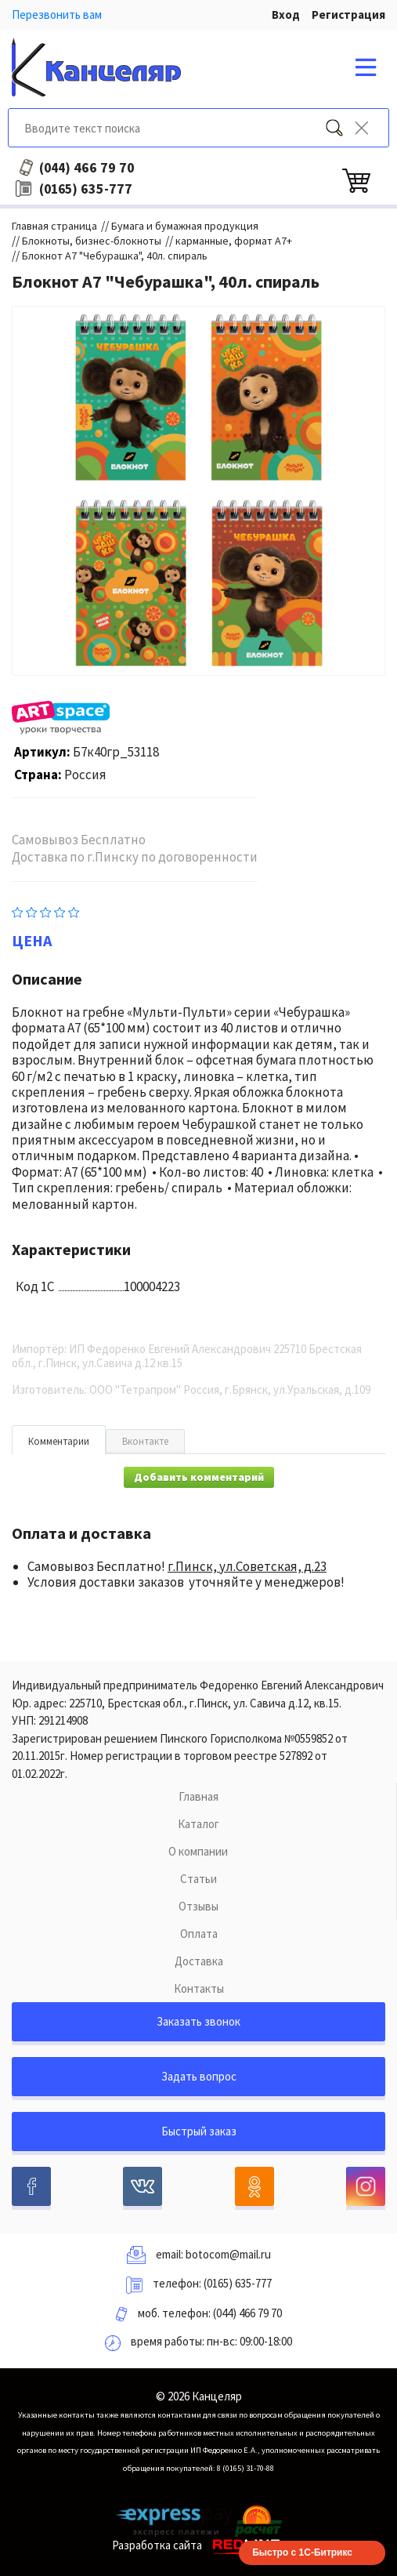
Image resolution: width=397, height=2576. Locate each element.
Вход (286, 14)
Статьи (198, 1878)
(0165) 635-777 (238, 2283)
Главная (198, 1796)
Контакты (199, 1988)
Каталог (198, 1823)
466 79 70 (87, 167)
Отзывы (198, 1906)
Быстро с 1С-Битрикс (302, 2552)
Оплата (199, 1933)
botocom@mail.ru (228, 2254)
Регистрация (348, 14)
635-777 (85, 189)
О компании (198, 1851)
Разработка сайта (198, 2545)
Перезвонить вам (57, 14)
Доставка (199, 1961)
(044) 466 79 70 (247, 2313)
